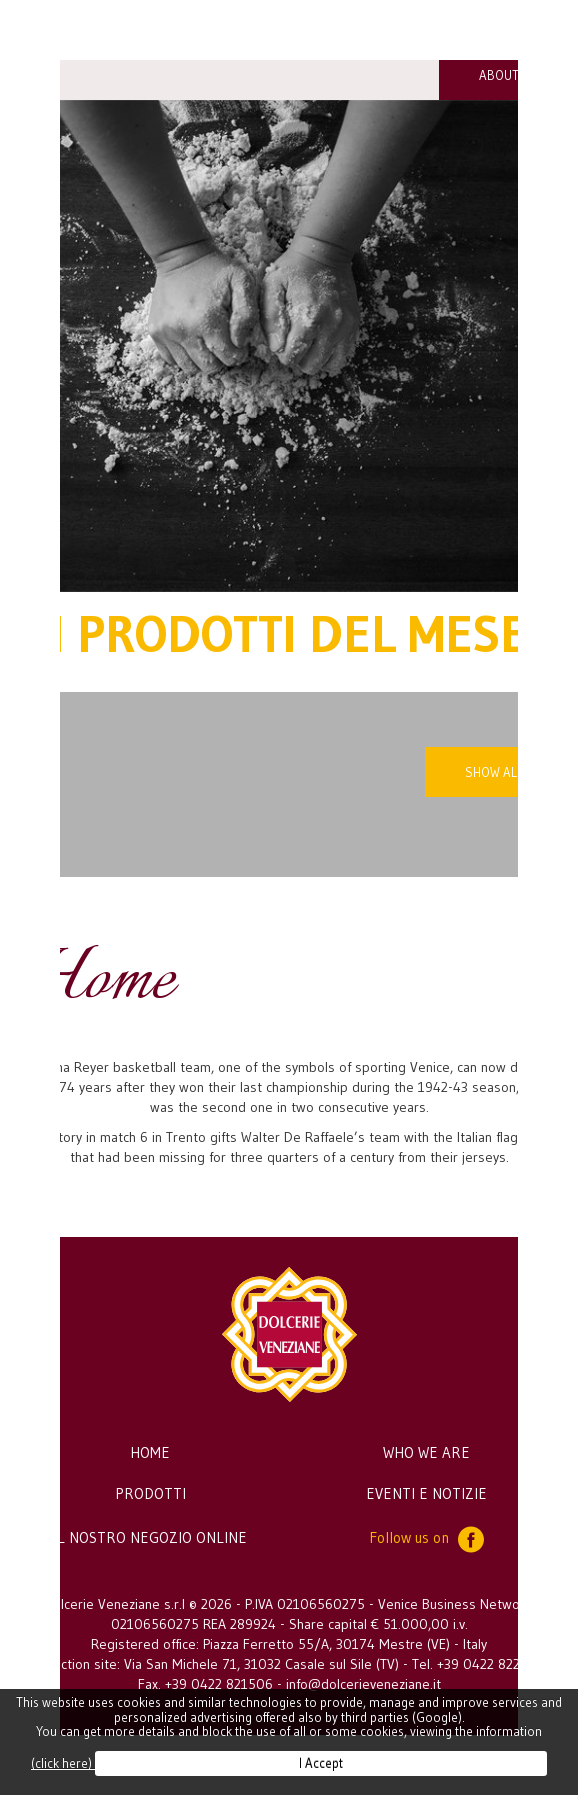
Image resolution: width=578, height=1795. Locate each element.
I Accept (321, 1763)
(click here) (63, 1763)
